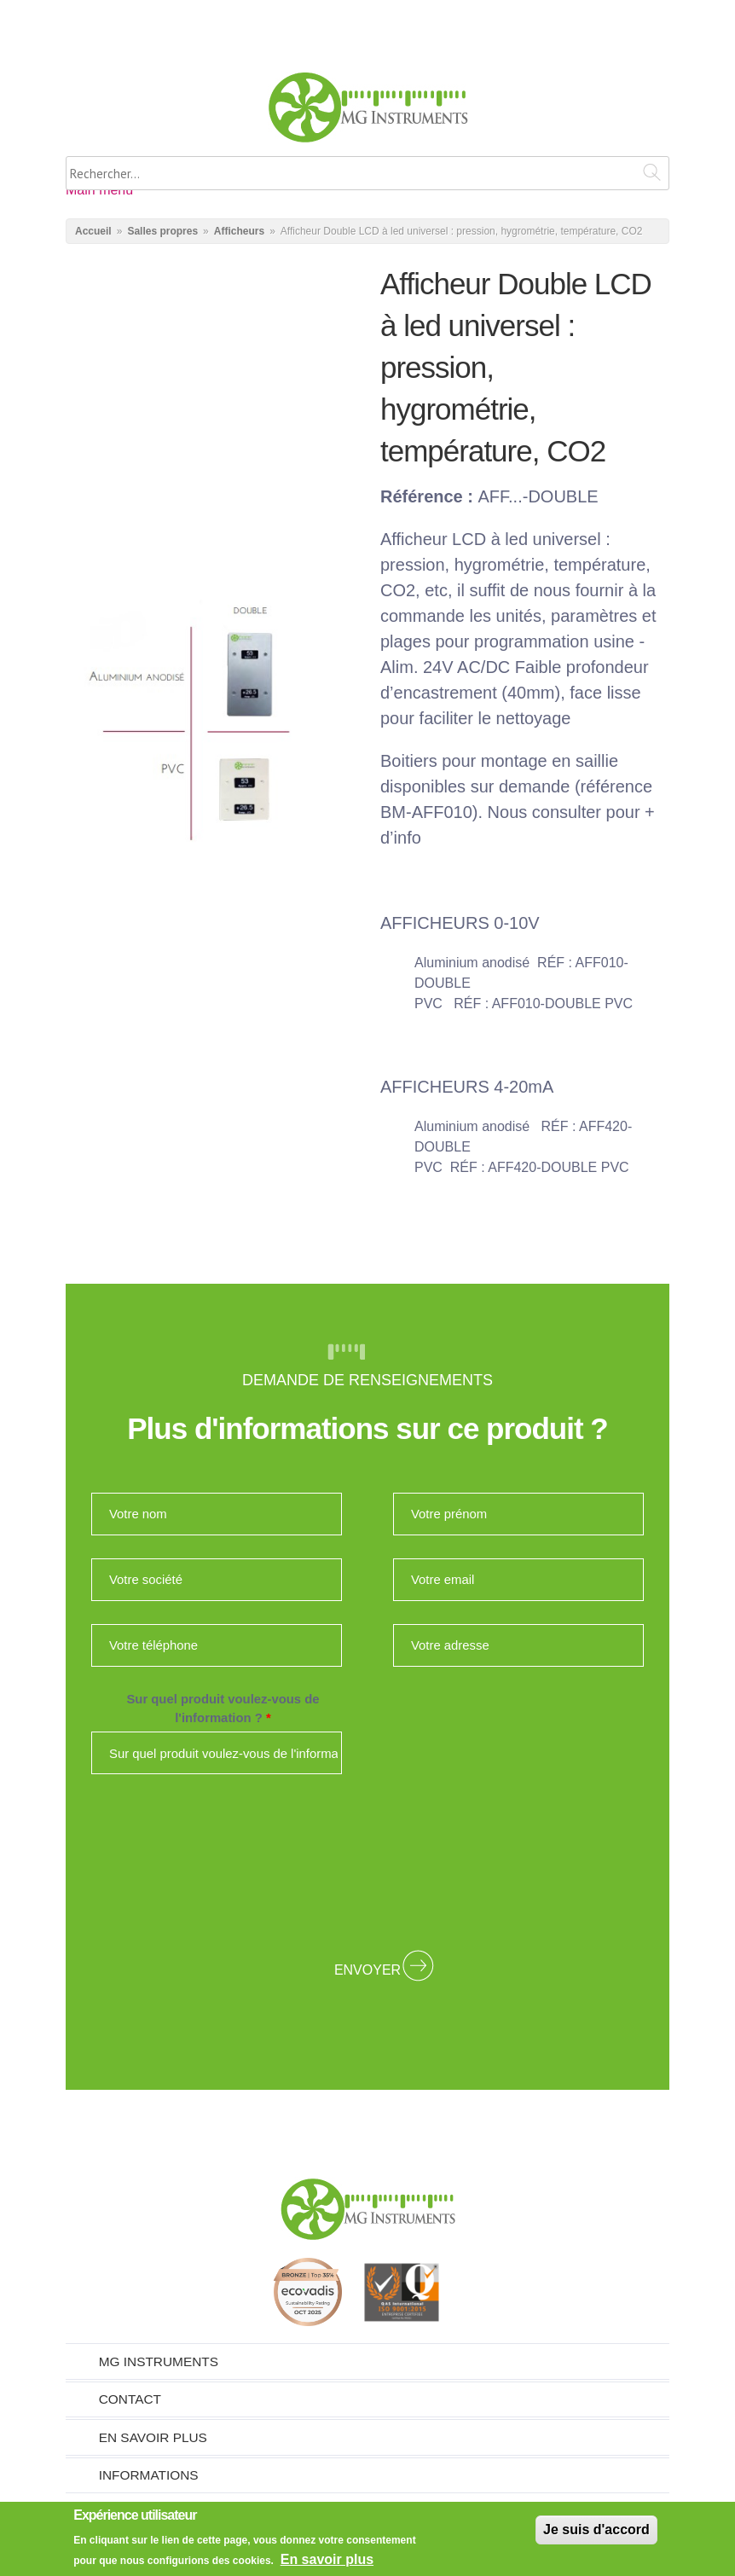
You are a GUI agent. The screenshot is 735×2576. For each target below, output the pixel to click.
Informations (149, 2475)
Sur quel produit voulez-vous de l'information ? (222, 1708)
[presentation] (367, 1863)
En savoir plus (153, 2437)
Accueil (93, 231)
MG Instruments (158, 2361)
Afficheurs (239, 231)
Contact (130, 2399)
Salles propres (162, 231)
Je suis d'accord (596, 2529)
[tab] (367, 2361)
